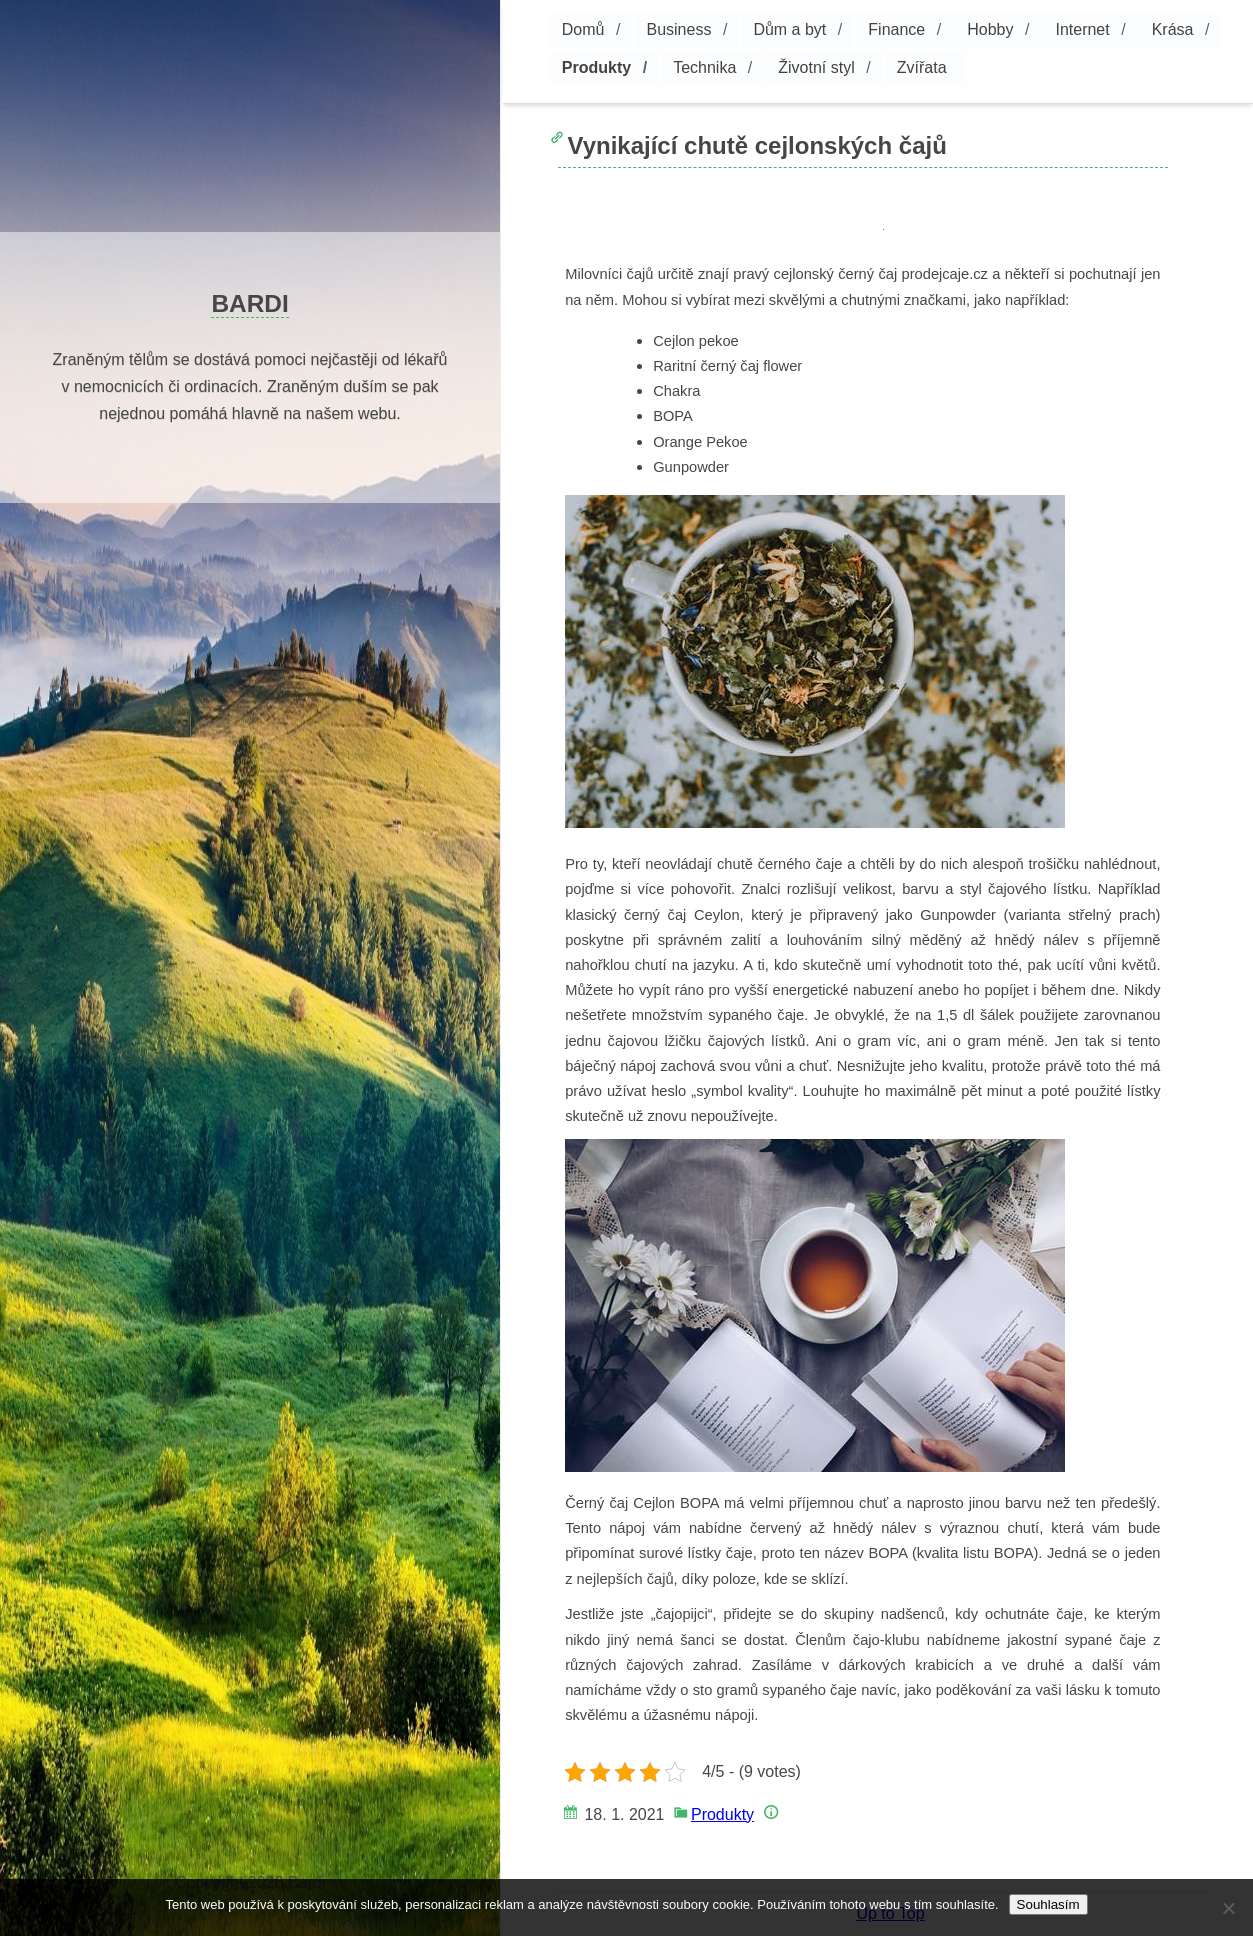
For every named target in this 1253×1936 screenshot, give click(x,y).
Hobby (990, 29)
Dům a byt (789, 29)
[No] (1228, 1908)
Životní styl (816, 67)
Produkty (596, 67)
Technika (704, 67)
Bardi (249, 303)
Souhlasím (1048, 1904)
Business (678, 29)
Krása (1173, 29)
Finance (896, 29)
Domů (583, 29)
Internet (1082, 29)
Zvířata (922, 67)
